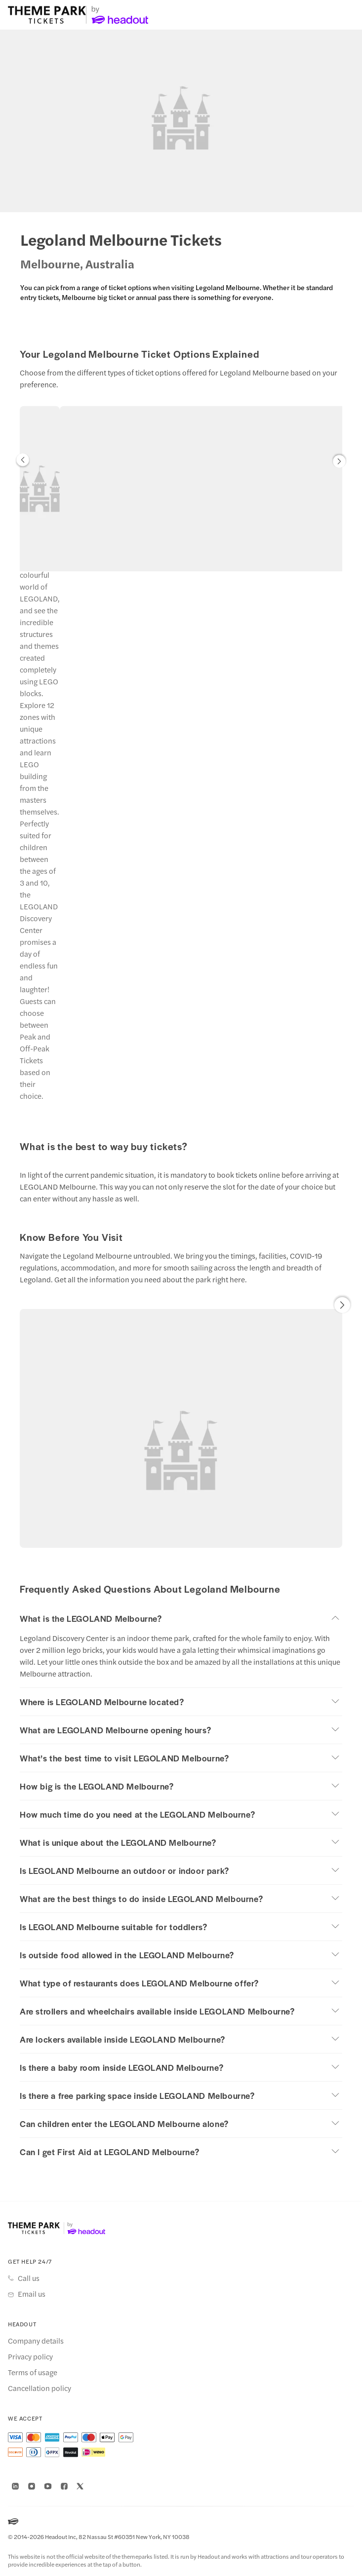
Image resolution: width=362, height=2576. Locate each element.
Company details (36, 2341)
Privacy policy (30, 2356)
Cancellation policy (39, 2388)
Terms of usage (32, 2372)
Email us (31, 2294)
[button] (23, 462)
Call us (29, 2278)
